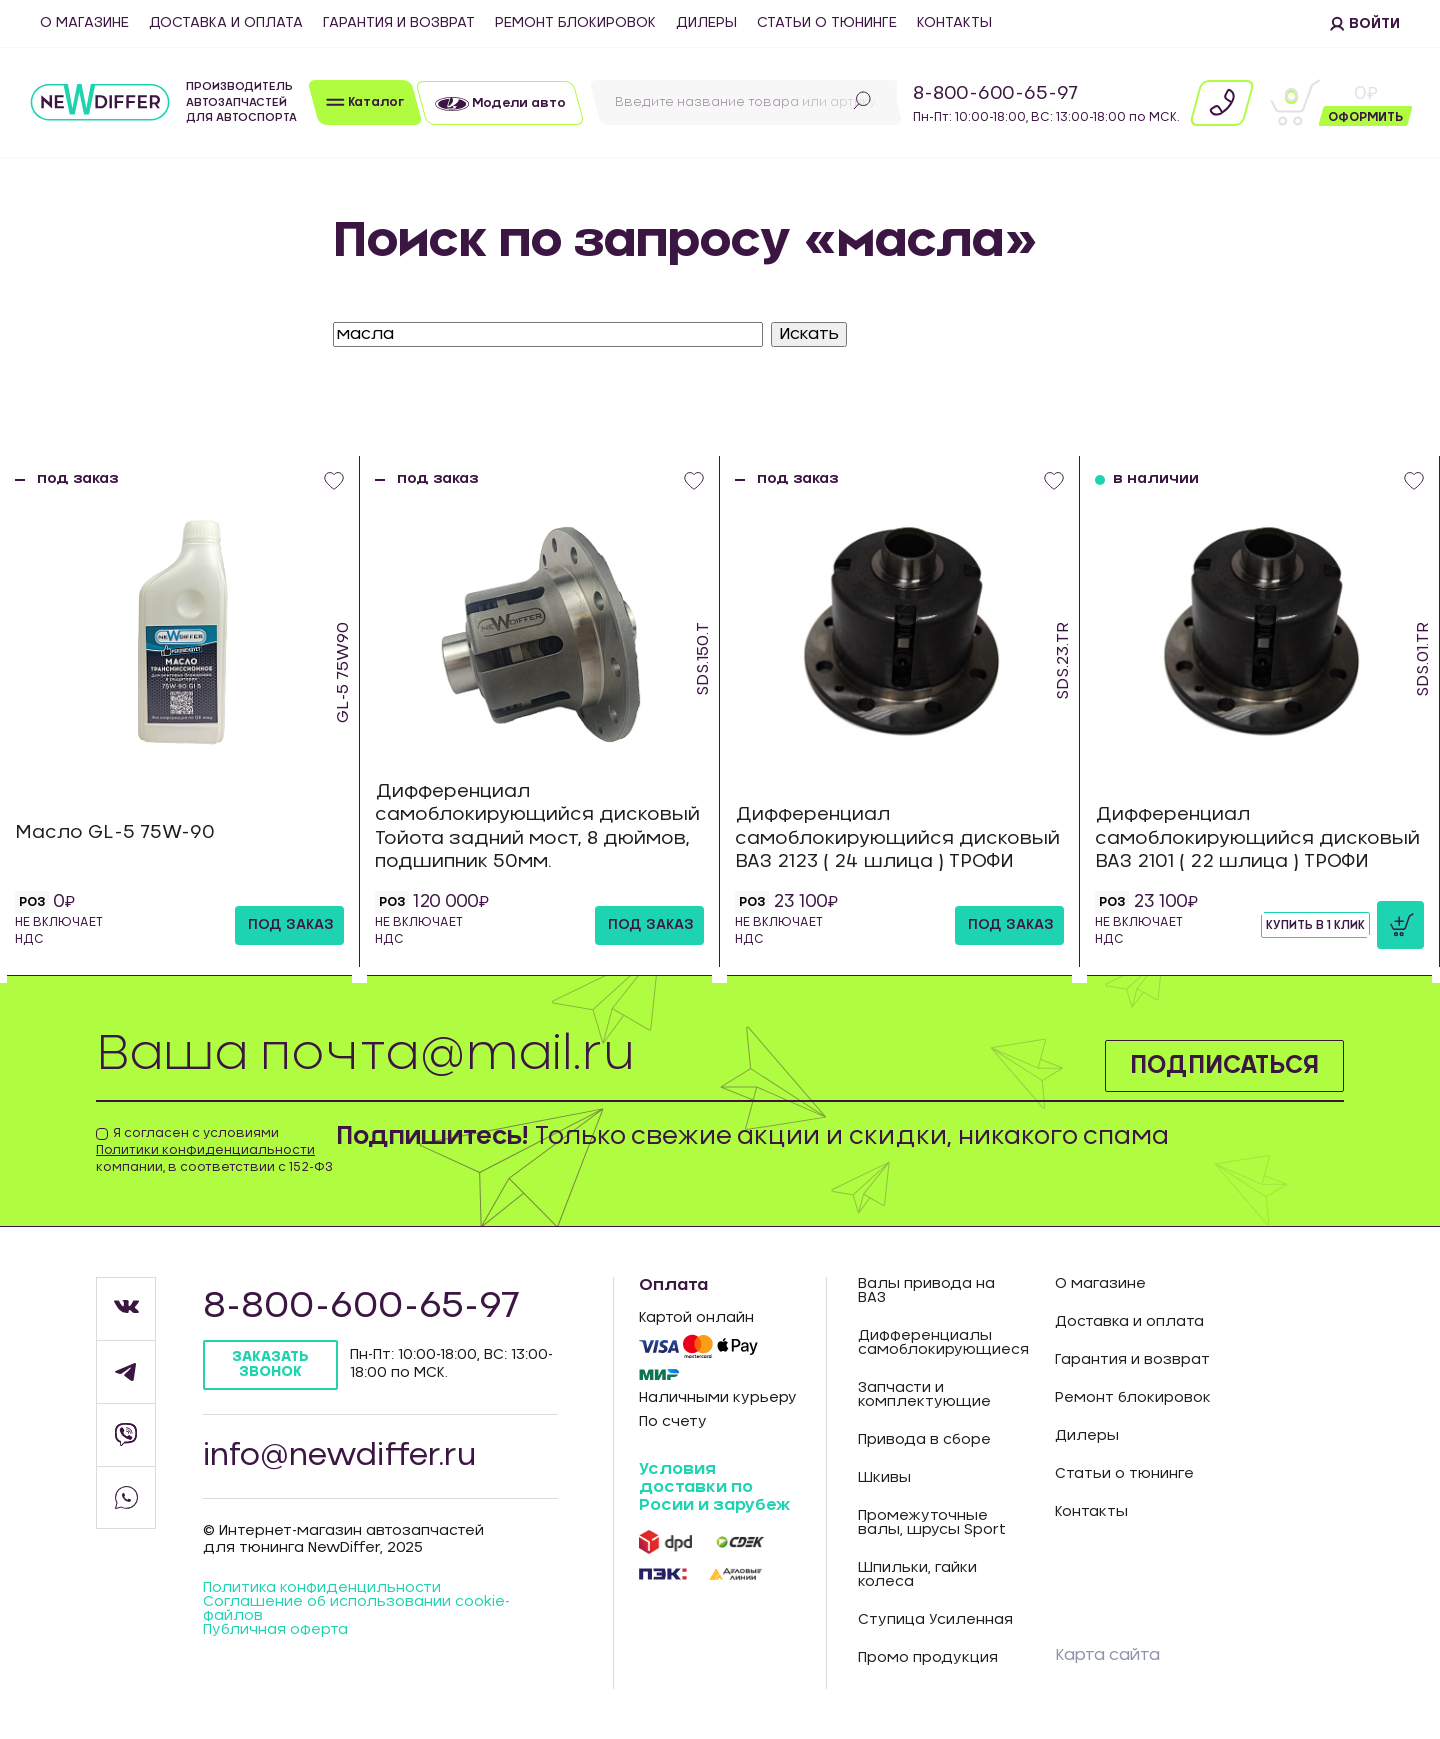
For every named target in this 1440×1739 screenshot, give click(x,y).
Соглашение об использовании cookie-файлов (356, 1609)
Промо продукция (928, 1658)
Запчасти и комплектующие (924, 1395)
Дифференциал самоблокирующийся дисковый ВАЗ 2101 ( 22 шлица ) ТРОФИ (1257, 838)
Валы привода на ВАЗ (926, 1291)
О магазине (84, 23)
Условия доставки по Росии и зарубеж (714, 1486)
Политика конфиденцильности (322, 1588)
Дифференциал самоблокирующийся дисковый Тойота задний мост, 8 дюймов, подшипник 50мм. (537, 827)
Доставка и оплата (226, 23)
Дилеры (706, 23)
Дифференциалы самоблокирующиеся (941, 1343)
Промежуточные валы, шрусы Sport (932, 1523)
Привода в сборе (924, 1440)
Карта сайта (1107, 1655)
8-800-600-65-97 (995, 94)
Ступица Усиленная (935, 1620)
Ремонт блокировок (575, 23)
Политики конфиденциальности (205, 1150)
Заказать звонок (270, 1364)
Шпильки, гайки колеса (917, 1575)
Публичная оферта (275, 1630)
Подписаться (1224, 1066)
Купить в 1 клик (1315, 925)
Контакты (954, 23)
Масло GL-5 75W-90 (115, 833)
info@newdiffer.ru (339, 1456)
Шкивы (884, 1478)
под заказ (291, 925)
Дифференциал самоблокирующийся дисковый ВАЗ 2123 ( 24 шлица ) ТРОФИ (897, 838)
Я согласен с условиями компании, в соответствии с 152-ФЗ (214, 1150)
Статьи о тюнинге (827, 23)
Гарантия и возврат (399, 23)
